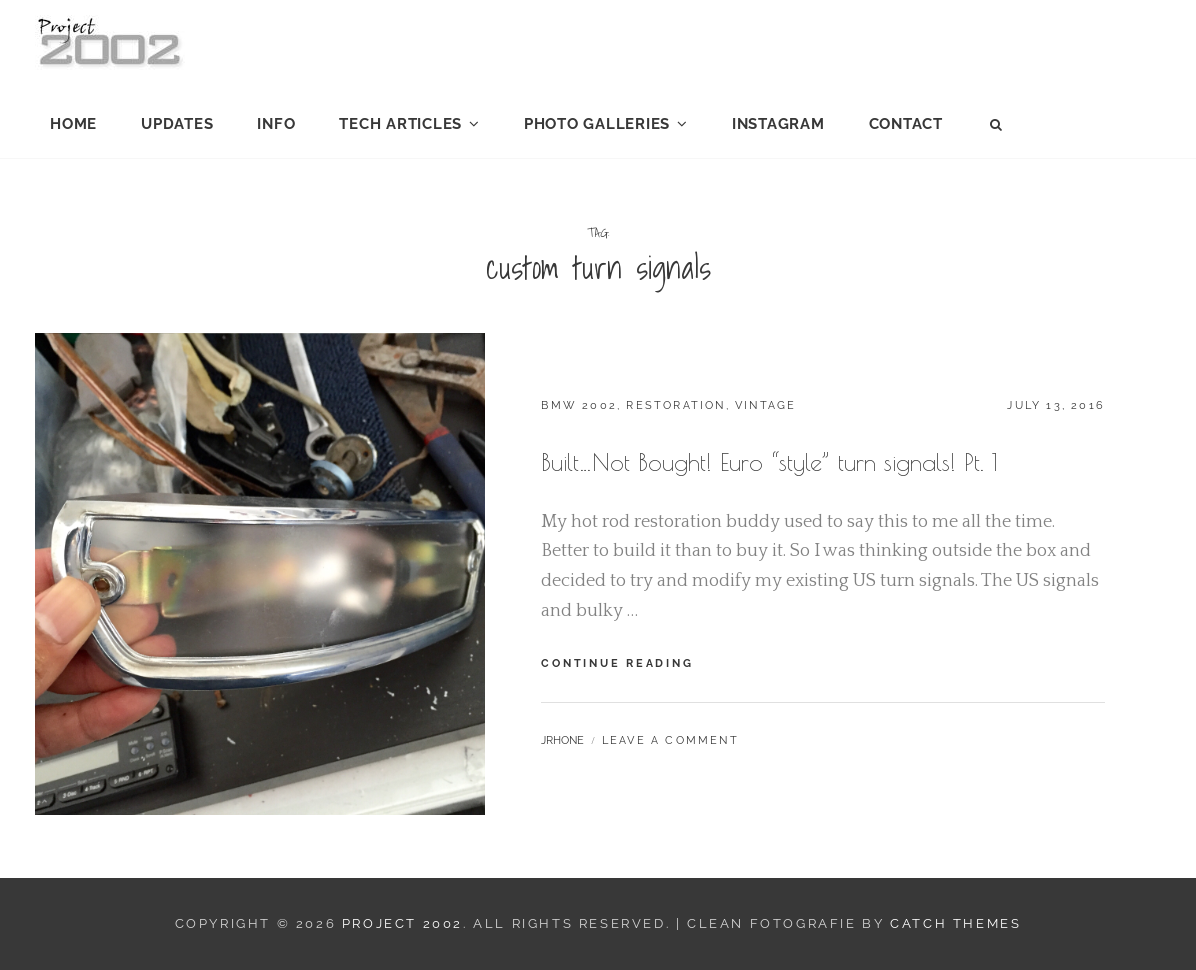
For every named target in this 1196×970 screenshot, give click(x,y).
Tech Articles (400, 124)
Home (73, 124)
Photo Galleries (597, 124)
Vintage (765, 405)
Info (276, 124)
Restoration (675, 405)
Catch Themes (955, 923)
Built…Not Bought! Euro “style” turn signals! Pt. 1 (769, 462)
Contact (906, 124)
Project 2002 (402, 923)
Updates (177, 124)
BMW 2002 (579, 405)
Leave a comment (670, 740)
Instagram (778, 124)
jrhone (562, 740)
